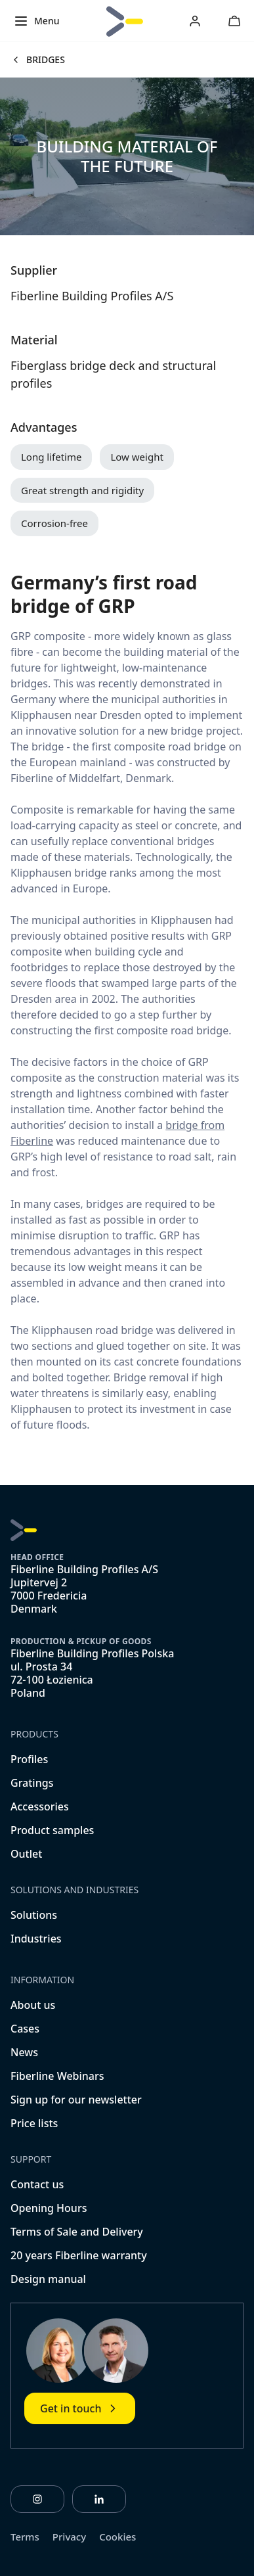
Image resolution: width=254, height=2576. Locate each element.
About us (33, 2005)
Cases (25, 2028)
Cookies (117, 2536)
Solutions (34, 1915)
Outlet (26, 1854)
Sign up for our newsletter (76, 2099)
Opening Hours (49, 2208)
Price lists (34, 2123)
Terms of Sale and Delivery (77, 2231)
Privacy (69, 2536)
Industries (36, 1938)
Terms (25, 2536)
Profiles (29, 1759)
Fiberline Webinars (57, 2076)
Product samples (52, 1830)
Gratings (32, 1783)
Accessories (40, 1806)
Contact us (37, 2184)
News (24, 2052)
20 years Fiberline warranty (79, 2255)
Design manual (48, 2279)
